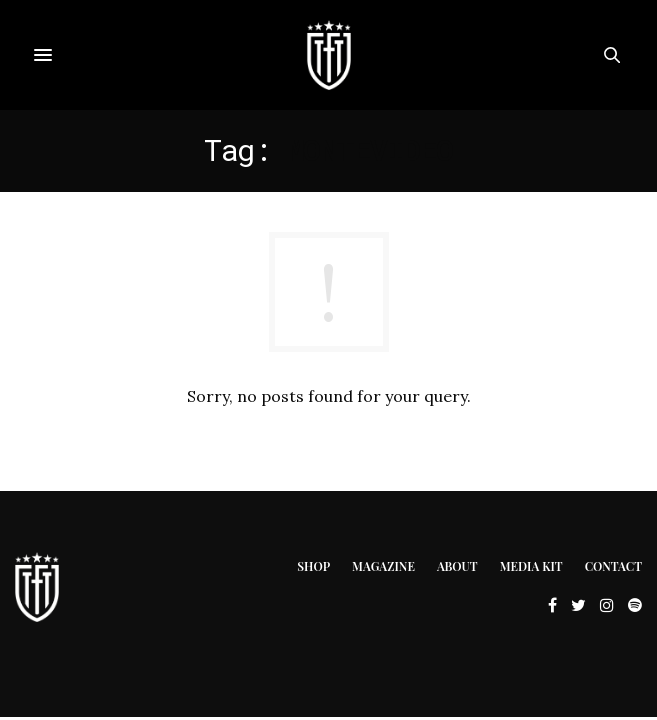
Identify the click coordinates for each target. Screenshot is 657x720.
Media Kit (531, 566)
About (457, 566)
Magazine (383, 566)
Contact (613, 566)
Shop (313, 566)
